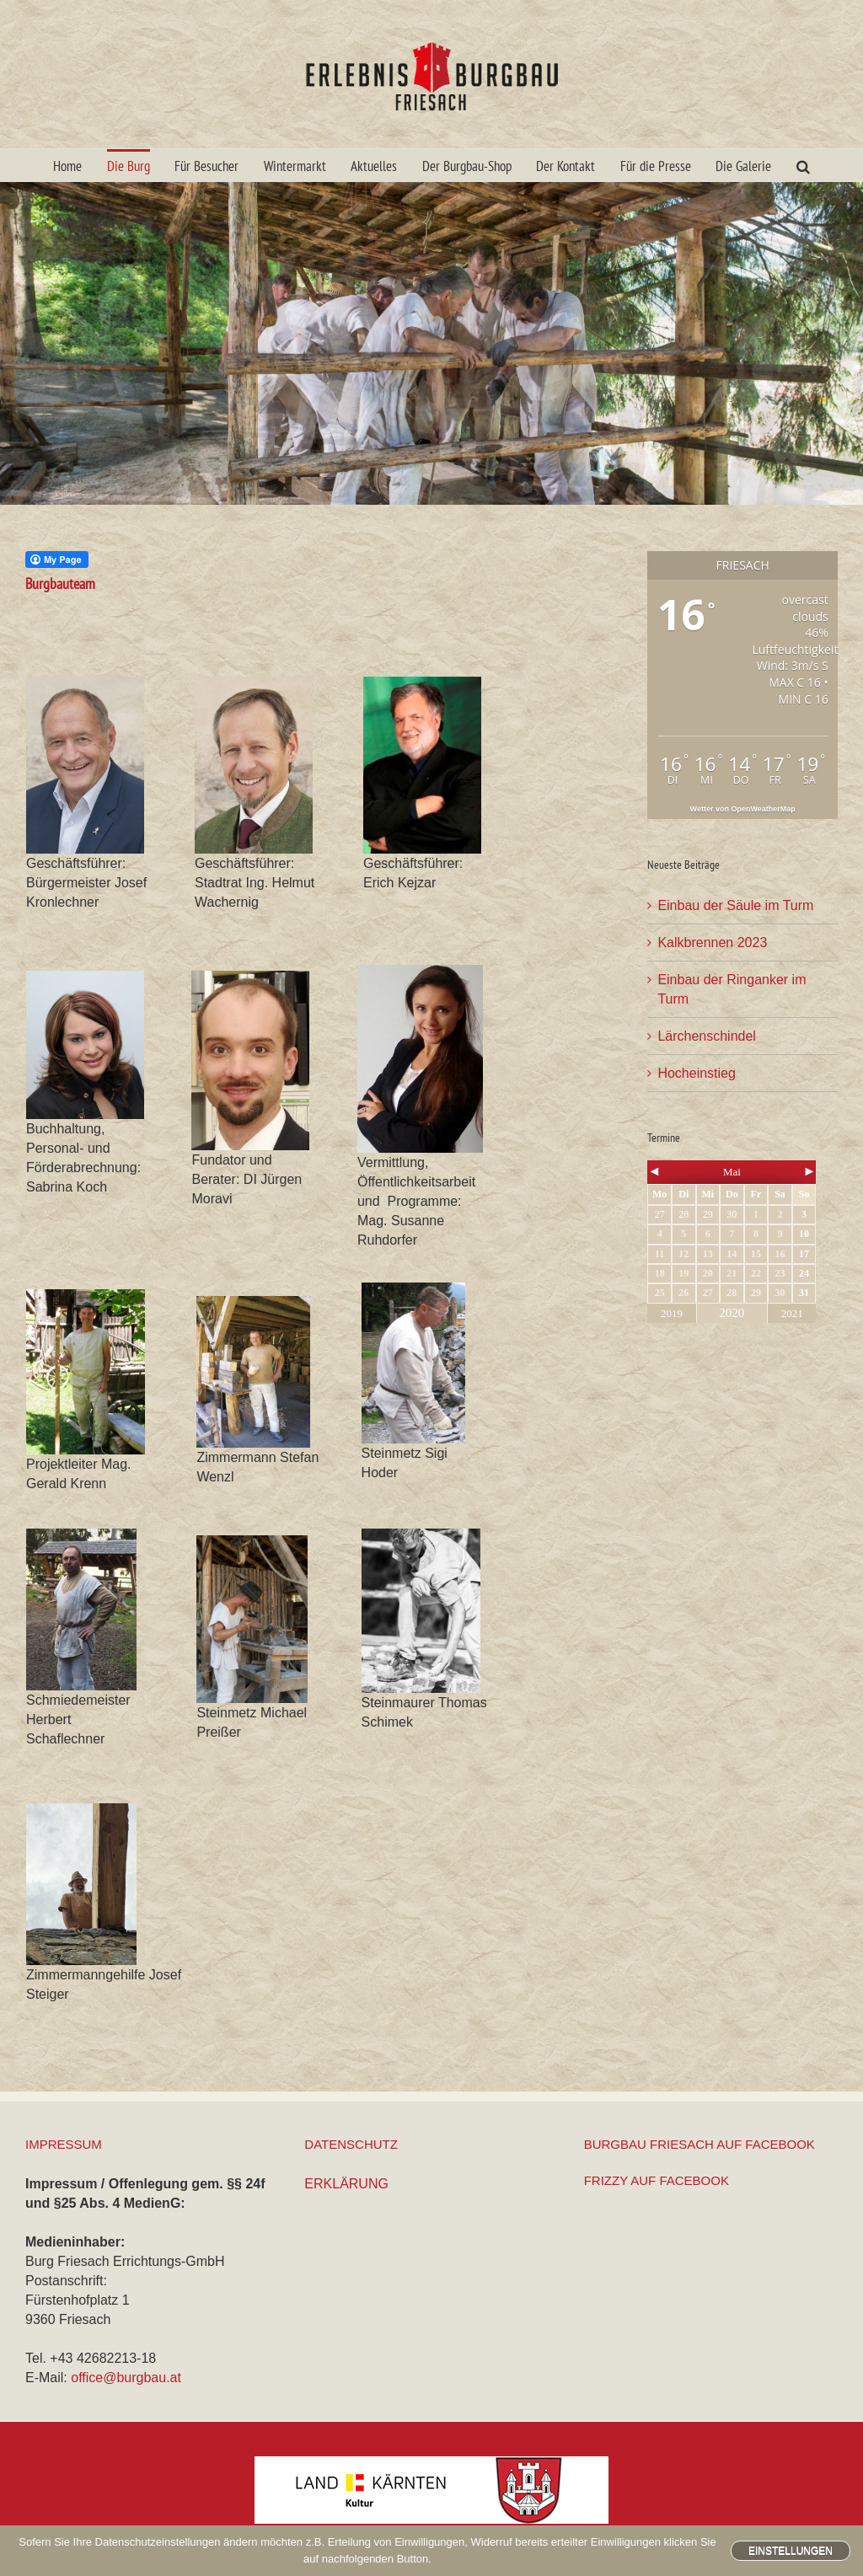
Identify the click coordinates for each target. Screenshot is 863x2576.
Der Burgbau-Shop (467, 166)
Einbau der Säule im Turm (735, 905)
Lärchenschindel (706, 1036)
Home (67, 166)
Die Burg (128, 166)
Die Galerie (743, 166)
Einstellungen (790, 2551)
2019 (672, 1313)
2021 (792, 1313)
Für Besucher (206, 166)
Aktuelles (374, 166)
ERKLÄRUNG (346, 2184)
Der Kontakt (565, 166)
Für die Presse (655, 166)
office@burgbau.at (126, 2377)
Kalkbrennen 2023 (712, 942)
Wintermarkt (295, 166)
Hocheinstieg (696, 1073)
